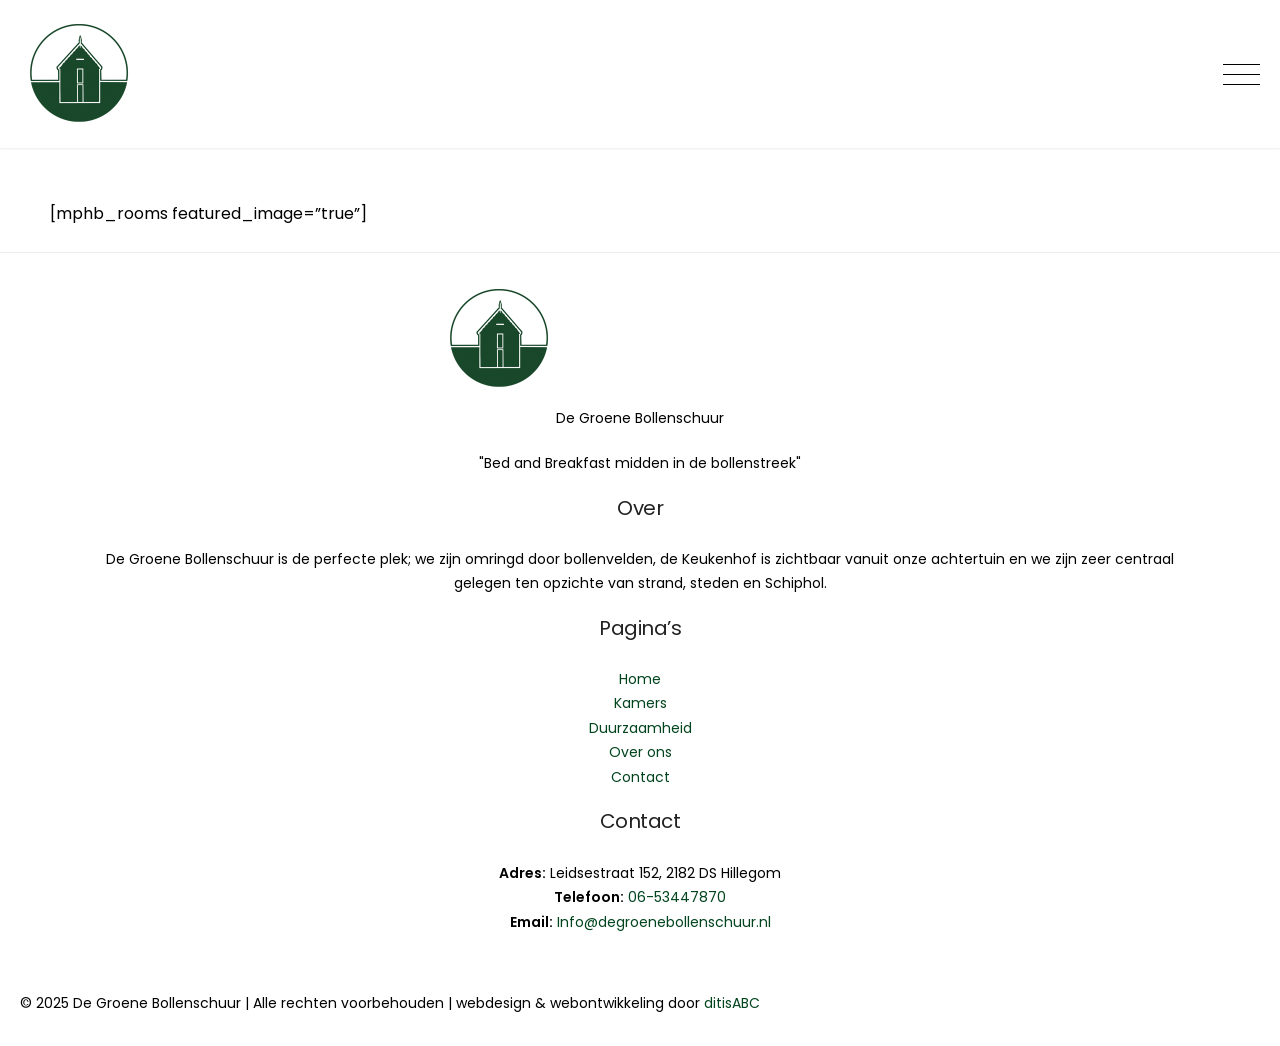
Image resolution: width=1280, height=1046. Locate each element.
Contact (640, 777)
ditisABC (732, 1003)
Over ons (640, 752)
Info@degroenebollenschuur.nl (664, 922)
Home (640, 679)
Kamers (640, 703)
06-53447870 (677, 897)
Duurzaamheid (640, 728)
